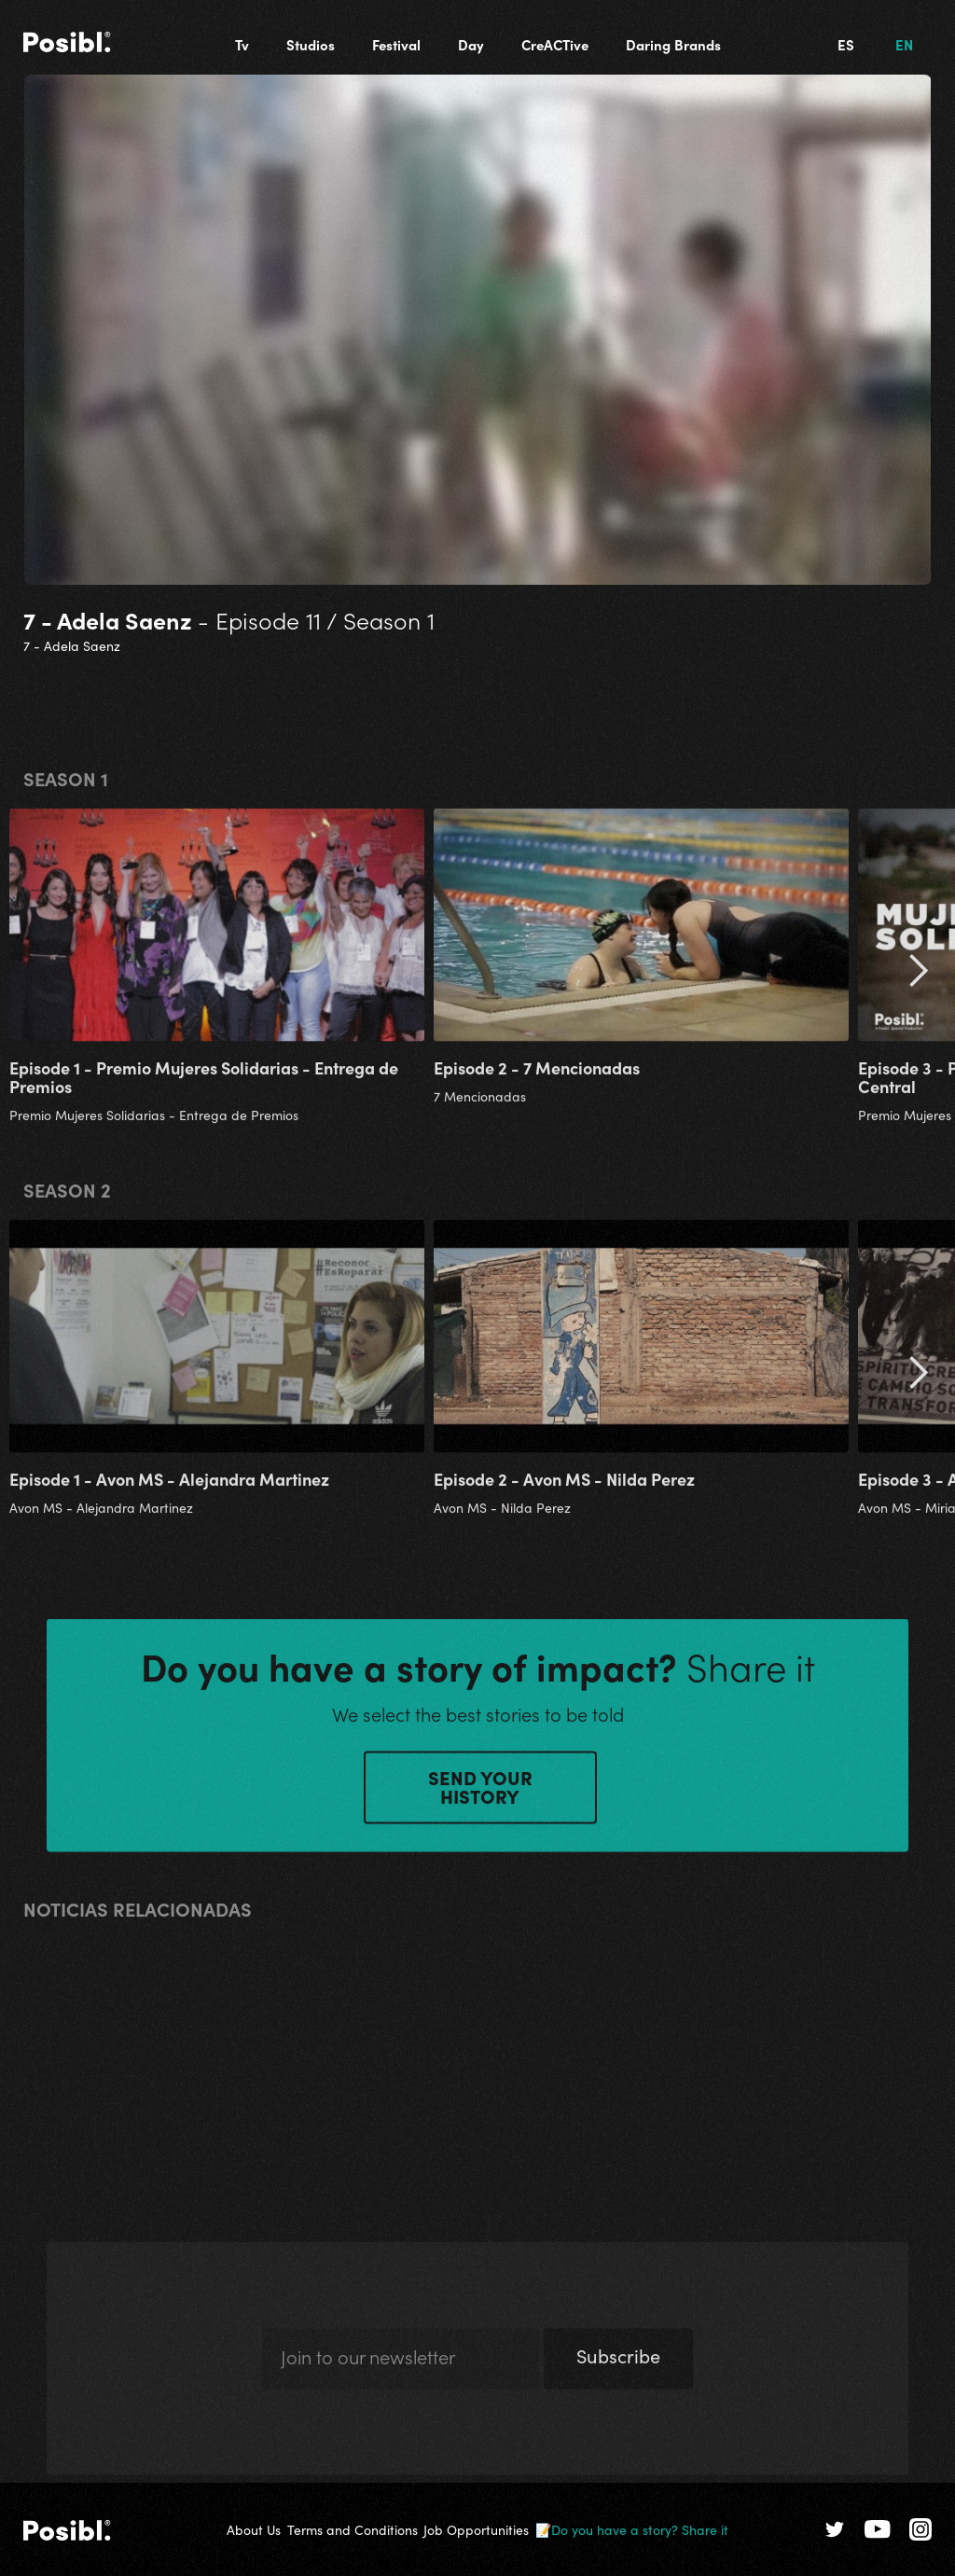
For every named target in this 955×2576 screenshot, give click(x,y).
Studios (310, 44)
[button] (917, 980)
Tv (242, 44)
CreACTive (554, 44)
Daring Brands (673, 44)
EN (904, 44)
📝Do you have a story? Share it (631, 2529)
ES (845, 44)
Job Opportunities (476, 2529)
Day (471, 44)
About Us (254, 2529)
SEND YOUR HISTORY (480, 1794)
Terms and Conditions (352, 2529)
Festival (396, 44)
